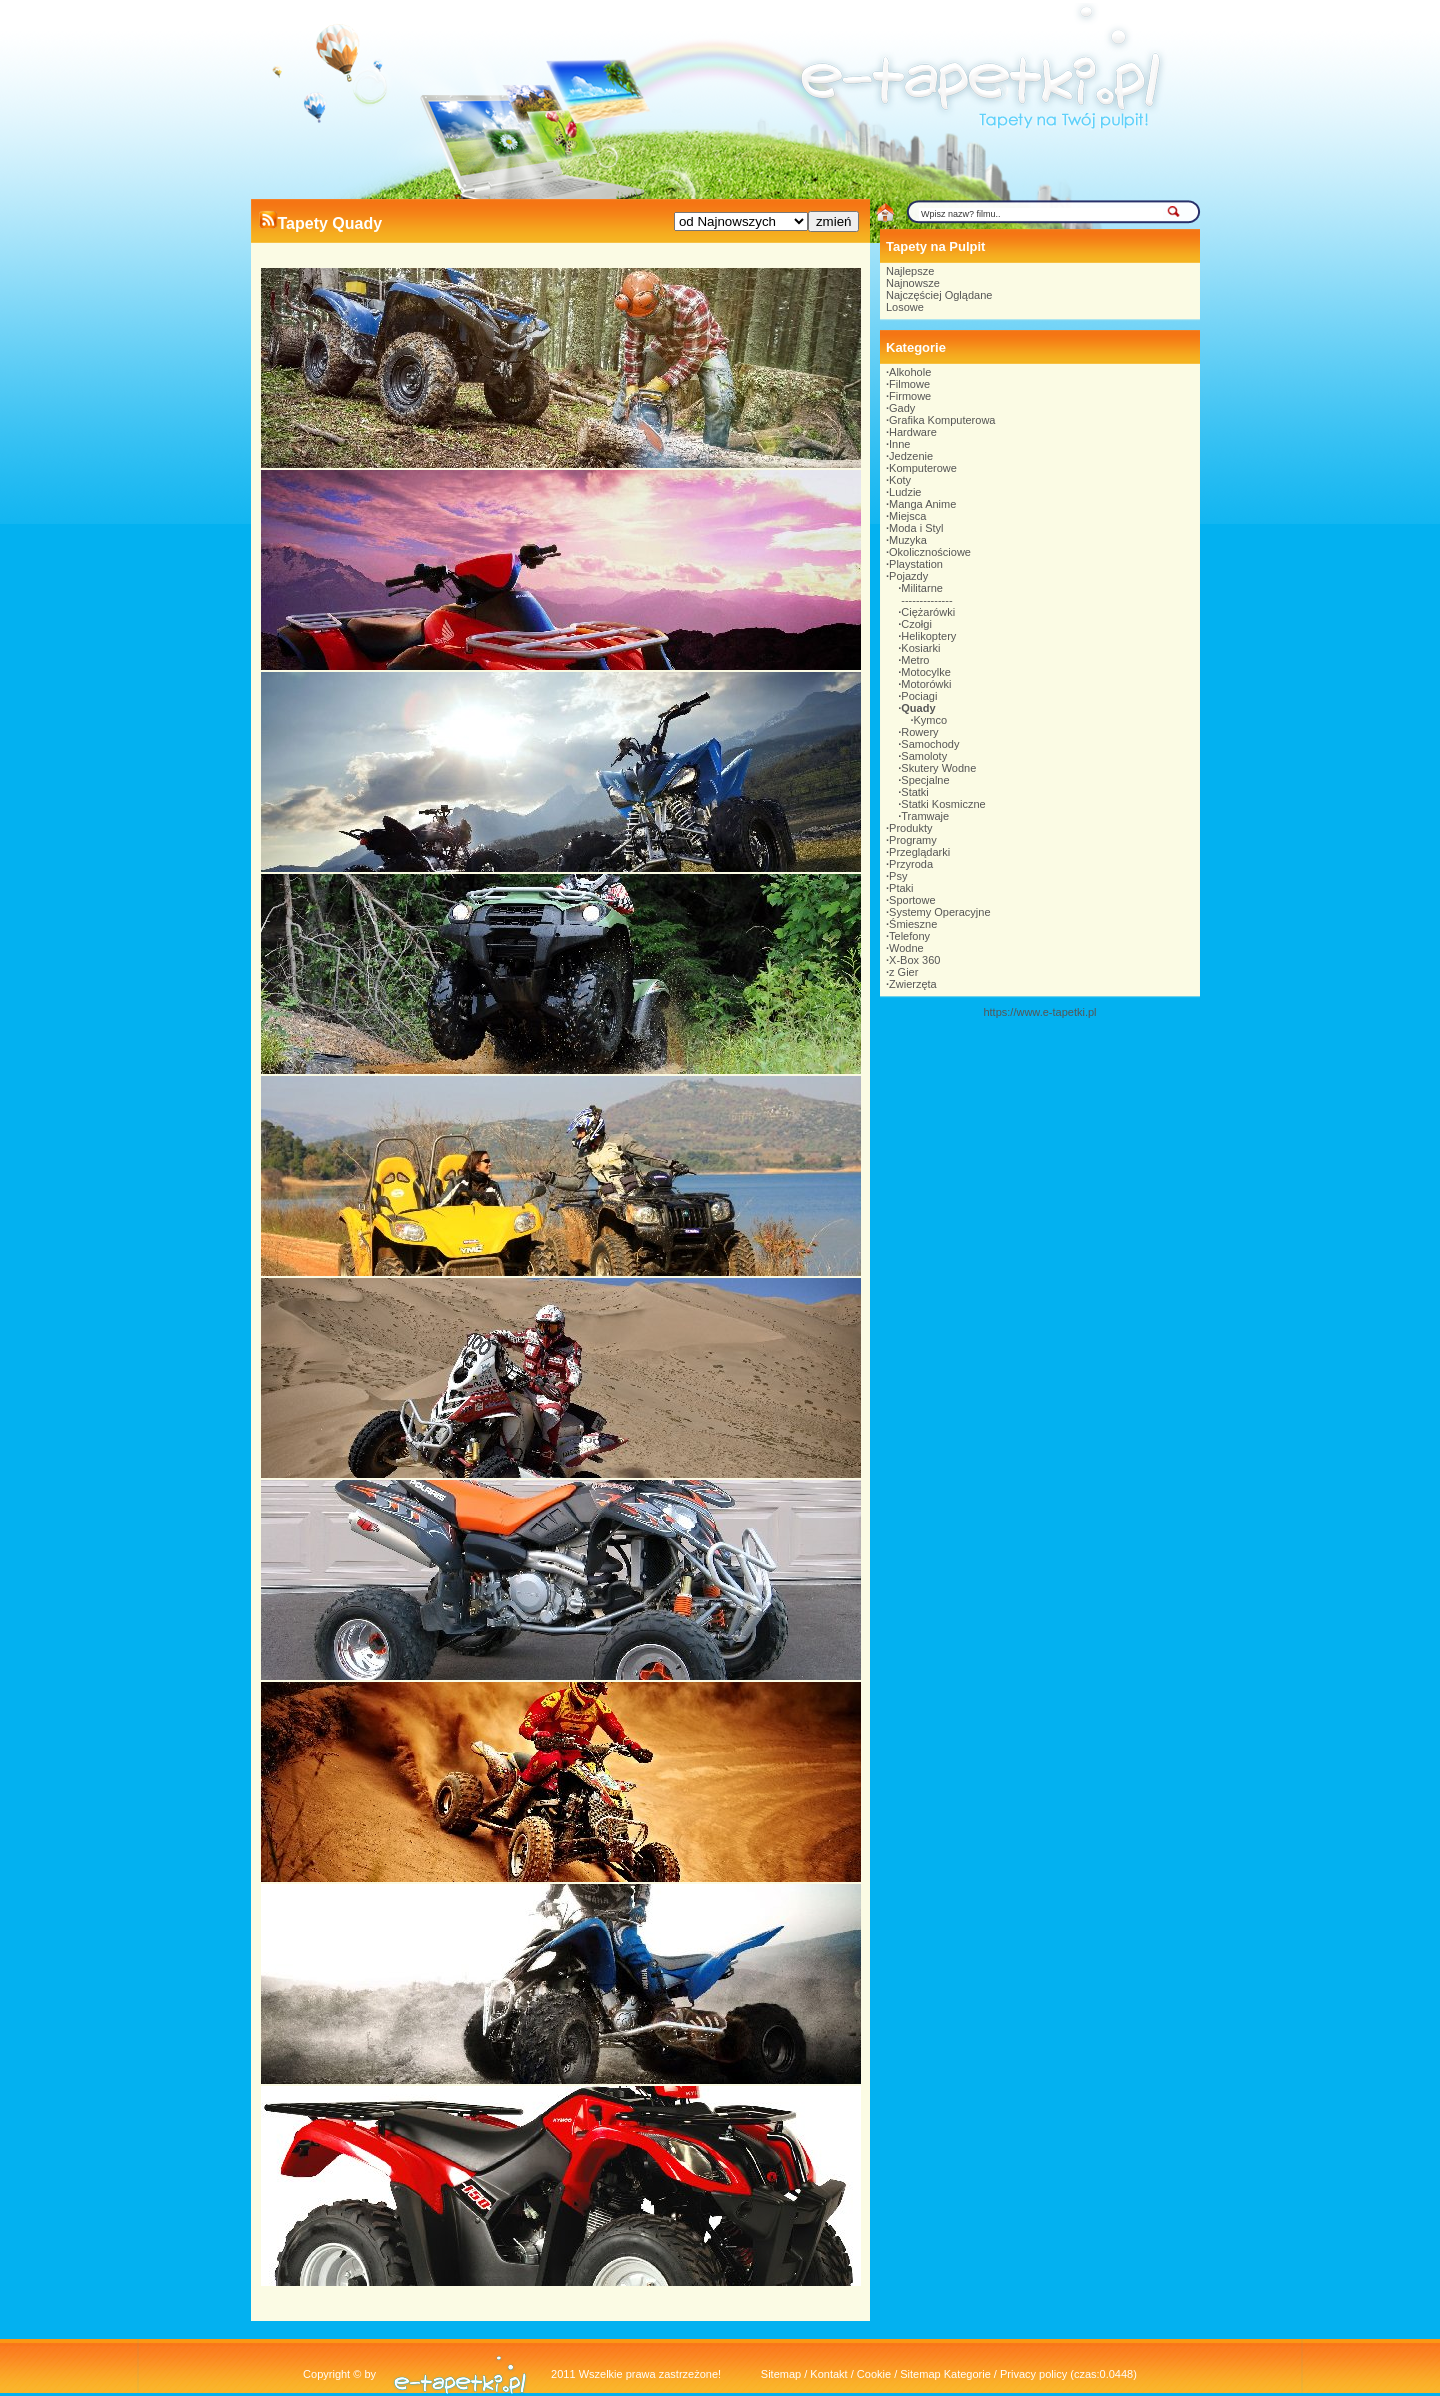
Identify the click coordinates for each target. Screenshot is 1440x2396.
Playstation (916, 564)
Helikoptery (928, 636)
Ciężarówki (928, 612)
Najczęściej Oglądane (939, 295)
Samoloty (924, 756)
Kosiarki (920, 648)
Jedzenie (911, 456)
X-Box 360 (914, 960)
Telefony (909, 936)
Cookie (874, 2374)
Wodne (906, 948)
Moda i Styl (916, 528)
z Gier (903, 972)
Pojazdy (908, 576)
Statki (915, 792)
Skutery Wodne (938, 768)
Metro (915, 660)
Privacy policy (1033, 2374)
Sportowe (912, 900)
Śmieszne (913, 924)
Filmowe (909, 384)
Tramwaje (925, 816)
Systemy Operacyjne (939, 912)
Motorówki (926, 684)
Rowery (919, 732)
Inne (899, 444)
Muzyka (908, 540)
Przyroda (911, 864)
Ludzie (905, 492)
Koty (900, 480)
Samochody (930, 744)
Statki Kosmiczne (943, 804)
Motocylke (926, 672)
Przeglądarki (919, 852)
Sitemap (781, 2374)
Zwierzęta (913, 984)
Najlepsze (910, 271)
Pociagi (919, 696)
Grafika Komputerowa (942, 420)
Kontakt (828, 2374)
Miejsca (907, 516)
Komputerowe (923, 468)
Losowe (905, 307)
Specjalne (925, 780)
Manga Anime (922, 504)
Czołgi (916, 624)
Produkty (910, 828)
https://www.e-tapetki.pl (1039, 1012)
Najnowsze (913, 283)
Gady (902, 408)
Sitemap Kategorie (945, 2374)
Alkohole (910, 372)
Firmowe (910, 396)
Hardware (913, 432)
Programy (913, 840)
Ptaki (901, 888)
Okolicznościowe (930, 552)
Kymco (931, 720)
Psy (898, 876)
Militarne (922, 588)
